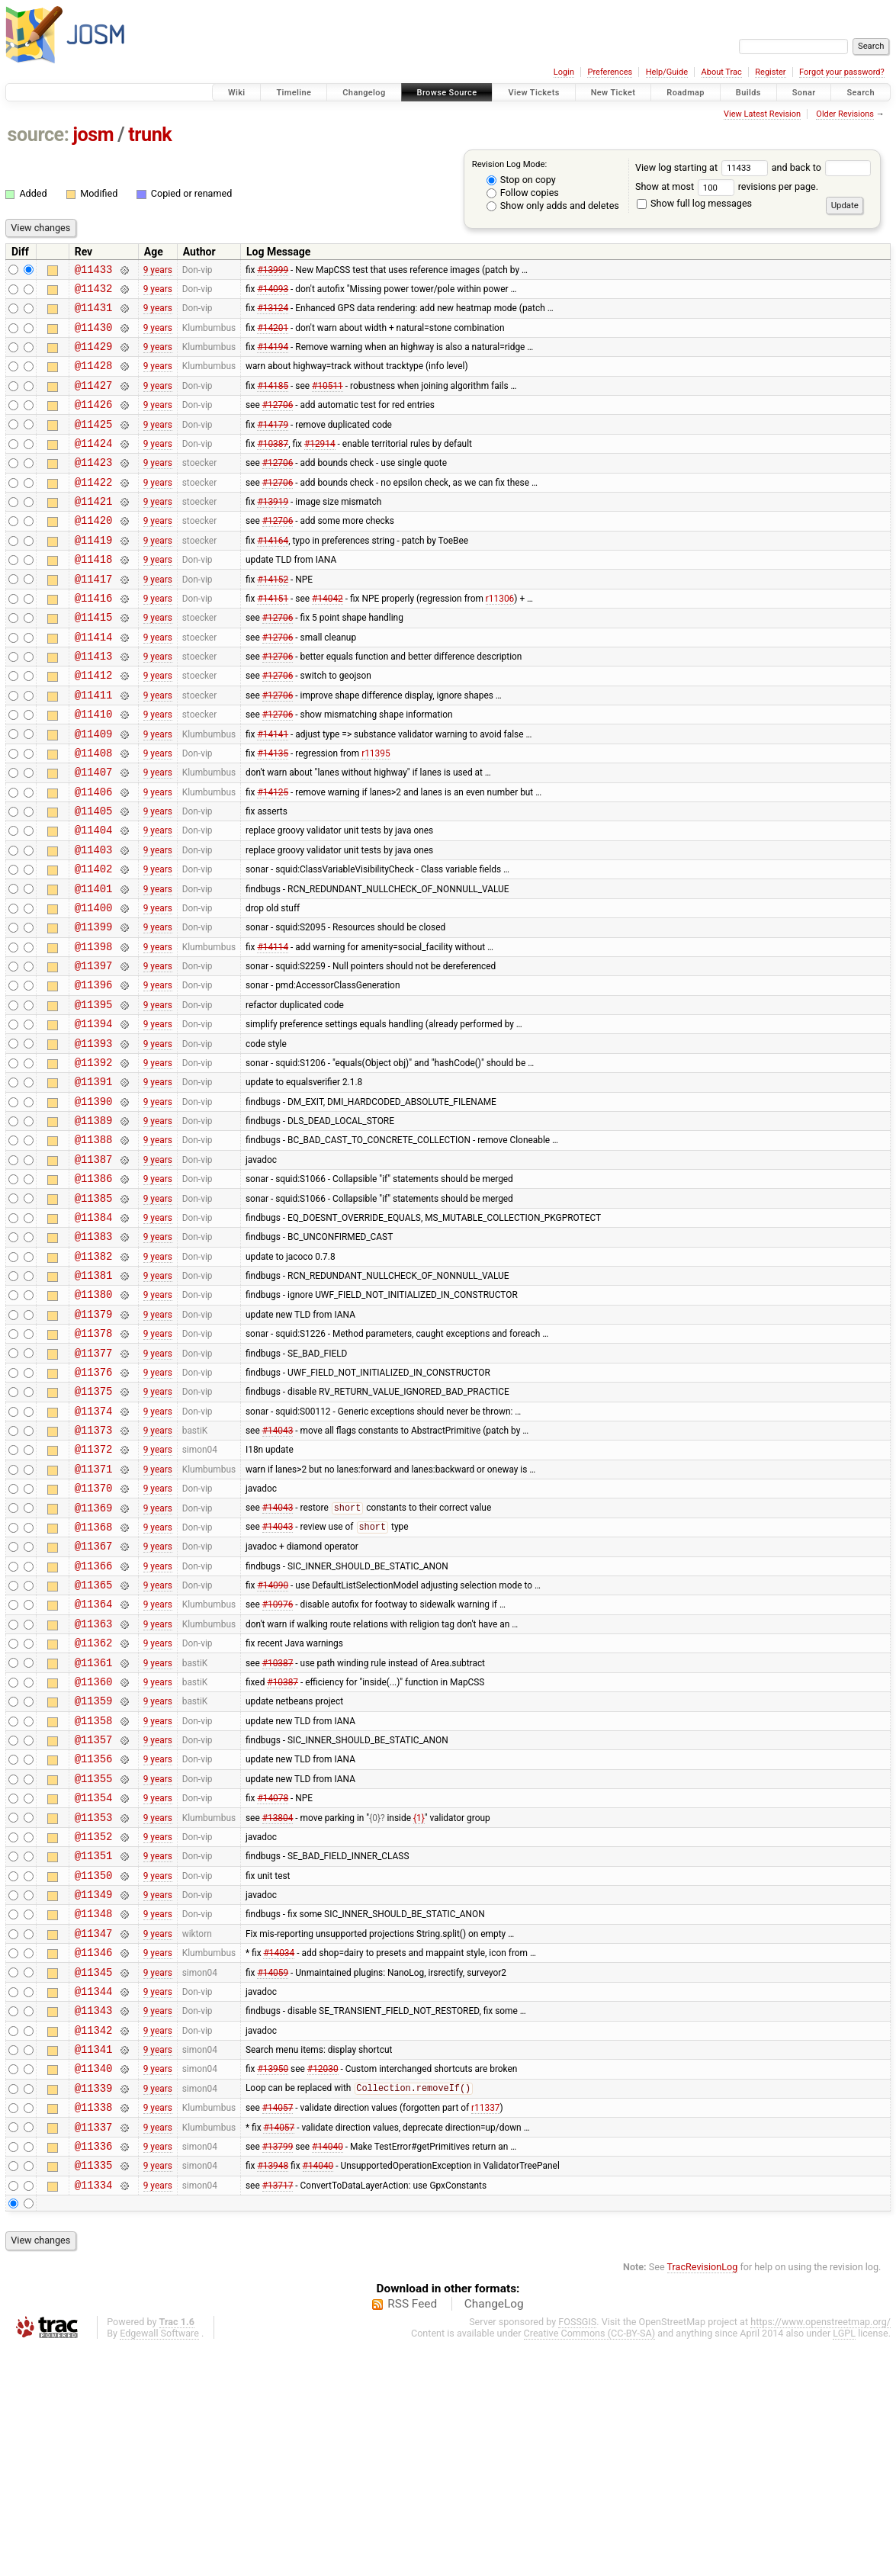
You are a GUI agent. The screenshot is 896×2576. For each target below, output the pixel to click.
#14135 (272, 811)
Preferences (609, 72)
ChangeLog (494, 2532)
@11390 (94, 1201)
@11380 (94, 1417)
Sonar (804, 93)
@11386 (94, 1287)
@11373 (94, 1569)
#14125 (272, 855)
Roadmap (685, 93)
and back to (822, 167)
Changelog (363, 93)
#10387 (272, 465)
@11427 (94, 400)
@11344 (94, 2196)
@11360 (94, 1850)
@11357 (94, 1915)
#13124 (272, 314)
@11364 (94, 1763)
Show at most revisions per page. (726, 186)
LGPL (844, 2562)
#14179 (272, 443)
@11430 (94, 336)
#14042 (327, 638)
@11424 (94, 465)
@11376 (94, 1504)
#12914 (320, 465)
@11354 (94, 1980)
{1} (419, 2001)
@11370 (94, 1634)
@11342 (94, 2240)
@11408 (94, 812)
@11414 (94, 682)
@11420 (94, 551)
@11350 (94, 2067)
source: (38, 135)
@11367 (94, 1698)
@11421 (94, 530)
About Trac (722, 72)
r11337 (485, 2326)
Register (770, 72)
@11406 (94, 855)
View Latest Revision (762, 114)
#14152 (272, 617)
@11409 (94, 790)
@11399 (94, 1006)
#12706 (278, 422)
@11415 (94, 660)
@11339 (94, 2305)
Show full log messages (694, 203)
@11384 (94, 1331)
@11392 (94, 1158)
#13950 (272, 2283)
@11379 (94, 1439)
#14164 (272, 573)
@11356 (94, 1936)
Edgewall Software (159, 2562)
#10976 (278, 1764)
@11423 (94, 487)
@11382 (94, 1374)
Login (564, 72)
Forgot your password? (842, 72)
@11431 (94, 314)
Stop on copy (521, 179)
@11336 (94, 2369)
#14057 (278, 2326)
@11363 (94, 1785)
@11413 (94, 703)
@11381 (94, 1396)
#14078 (272, 1980)
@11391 (94, 1179)
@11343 (94, 2218)
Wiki (237, 93)
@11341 (94, 2261)
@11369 (94, 1656)
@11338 (94, 2326)
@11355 (94, 1958)
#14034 (278, 2153)
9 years (157, 270)
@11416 (94, 638)
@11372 (94, 1590)
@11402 (94, 941)
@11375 (94, 1525)
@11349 (94, 2088)
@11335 (94, 2391)
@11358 (94, 1894)
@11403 (94, 920)
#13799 (278, 2369)
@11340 (94, 2283)
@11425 (94, 444)
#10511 (327, 400)
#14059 (272, 2175)
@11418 (94, 595)
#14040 (327, 2369)
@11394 (94, 1114)
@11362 (94, 1807)
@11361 (94, 1829)
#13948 (272, 2391)
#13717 (278, 2412)
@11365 (94, 1742)
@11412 (94, 725)
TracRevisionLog (702, 2495)
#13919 (272, 530)
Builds (748, 93)
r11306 (500, 638)
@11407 (94, 833)
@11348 (94, 2109)
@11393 (94, 1136)
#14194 (272, 357)
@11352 (94, 2023)
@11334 (94, 2413)
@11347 (94, 2132)
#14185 (272, 400)
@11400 (94, 985)
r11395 (375, 811)
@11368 (94, 1677)
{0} (375, 2001)
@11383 (94, 1352)
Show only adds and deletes (553, 205)
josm (93, 135)
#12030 (323, 2283)
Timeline (293, 93)
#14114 (272, 1028)
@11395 (94, 1093)
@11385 (94, 1309)
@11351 (94, 2045)
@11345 (94, 2175)
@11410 (94, 768)
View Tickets (533, 93)
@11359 (94, 1872)
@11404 (94, 898)
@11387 (94, 1266)
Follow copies (523, 192)
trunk (150, 135)
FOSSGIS (577, 2550)
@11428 (94, 378)
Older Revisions (845, 114)
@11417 (94, 617)
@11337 (94, 2348)
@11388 (94, 1244)
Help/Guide (667, 72)
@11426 (94, 422)
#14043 (278, 1569)
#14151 (272, 638)
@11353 (94, 2002)
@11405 (94, 876)
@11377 (94, 1483)
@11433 (94, 271)
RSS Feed (412, 2532)
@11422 (94, 509)
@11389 (94, 1223)
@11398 (94, 1028)
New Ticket (613, 93)
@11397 (94, 1049)
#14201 (272, 335)
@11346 (94, 2153)
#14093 (272, 292)
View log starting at (703, 167)
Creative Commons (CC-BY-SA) (590, 2562)
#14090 (272, 1742)
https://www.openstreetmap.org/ (820, 2550)
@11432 (94, 292)
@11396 (94, 1071)
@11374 (94, 1547)
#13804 (278, 2001)
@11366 (94, 1721)
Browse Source (447, 93)
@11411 (94, 747)
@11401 (94, 963)
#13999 (272, 270)
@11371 (94, 1612)
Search (860, 93)
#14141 (272, 790)
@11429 (94, 357)
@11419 (94, 574)
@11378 (94, 1460)
